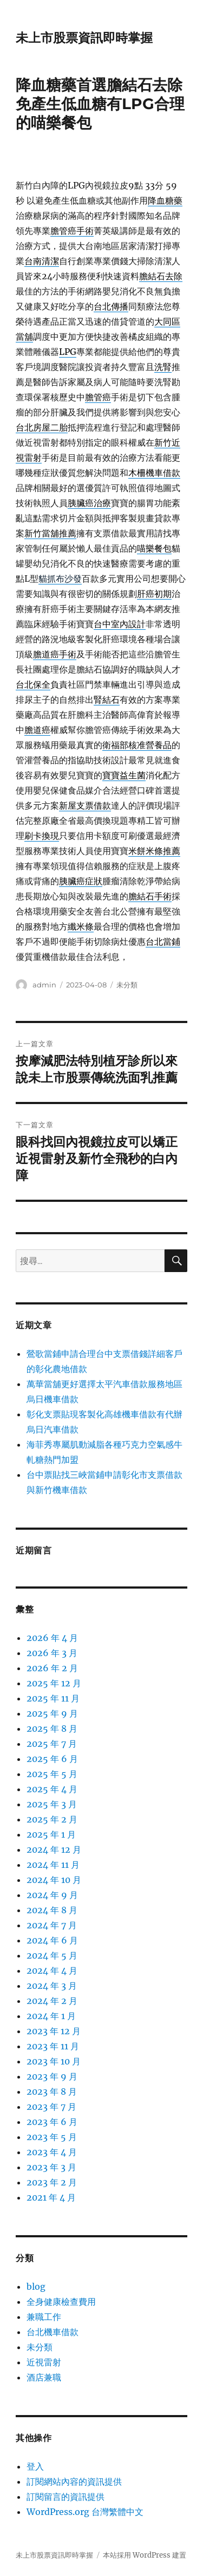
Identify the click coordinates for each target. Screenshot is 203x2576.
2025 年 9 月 (52, 1713)
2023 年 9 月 (52, 2076)
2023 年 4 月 (52, 2152)
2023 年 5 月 (52, 2136)
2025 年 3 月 (52, 1804)
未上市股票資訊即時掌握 (84, 37)
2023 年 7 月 (51, 2106)
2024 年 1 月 (51, 2015)
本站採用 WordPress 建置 (144, 2555)
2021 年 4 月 (51, 2197)
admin (44, 984)
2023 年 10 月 (54, 2061)
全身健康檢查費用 (61, 2301)
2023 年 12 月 (54, 2031)
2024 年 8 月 (52, 1910)
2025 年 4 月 (52, 1789)
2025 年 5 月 (52, 1773)
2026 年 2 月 (52, 1668)
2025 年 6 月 (52, 1758)
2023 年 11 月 (53, 2046)
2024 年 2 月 (52, 2000)
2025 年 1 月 (51, 1834)
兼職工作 (44, 2316)
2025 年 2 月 (52, 1819)
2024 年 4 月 (52, 1970)
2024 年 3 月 (52, 1985)
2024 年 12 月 (54, 1849)
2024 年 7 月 (52, 1925)
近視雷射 (44, 2362)
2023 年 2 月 (52, 2182)
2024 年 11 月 (53, 1864)
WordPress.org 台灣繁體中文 (85, 2511)
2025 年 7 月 (52, 1743)
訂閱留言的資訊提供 (65, 2496)
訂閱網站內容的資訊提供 (74, 2481)
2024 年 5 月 (52, 1955)
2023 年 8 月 (52, 2091)
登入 (35, 2466)
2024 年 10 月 (54, 1879)
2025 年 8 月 (52, 1728)
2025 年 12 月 (54, 1683)
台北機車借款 (52, 2331)
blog (36, 2286)
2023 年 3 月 (51, 2167)
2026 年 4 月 (52, 1637)
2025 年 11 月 (53, 1698)
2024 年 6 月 (52, 1940)
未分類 (126, 984)
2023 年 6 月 (52, 2121)
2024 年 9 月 (52, 1894)
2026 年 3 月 (52, 1652)
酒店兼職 (44, 2377)
